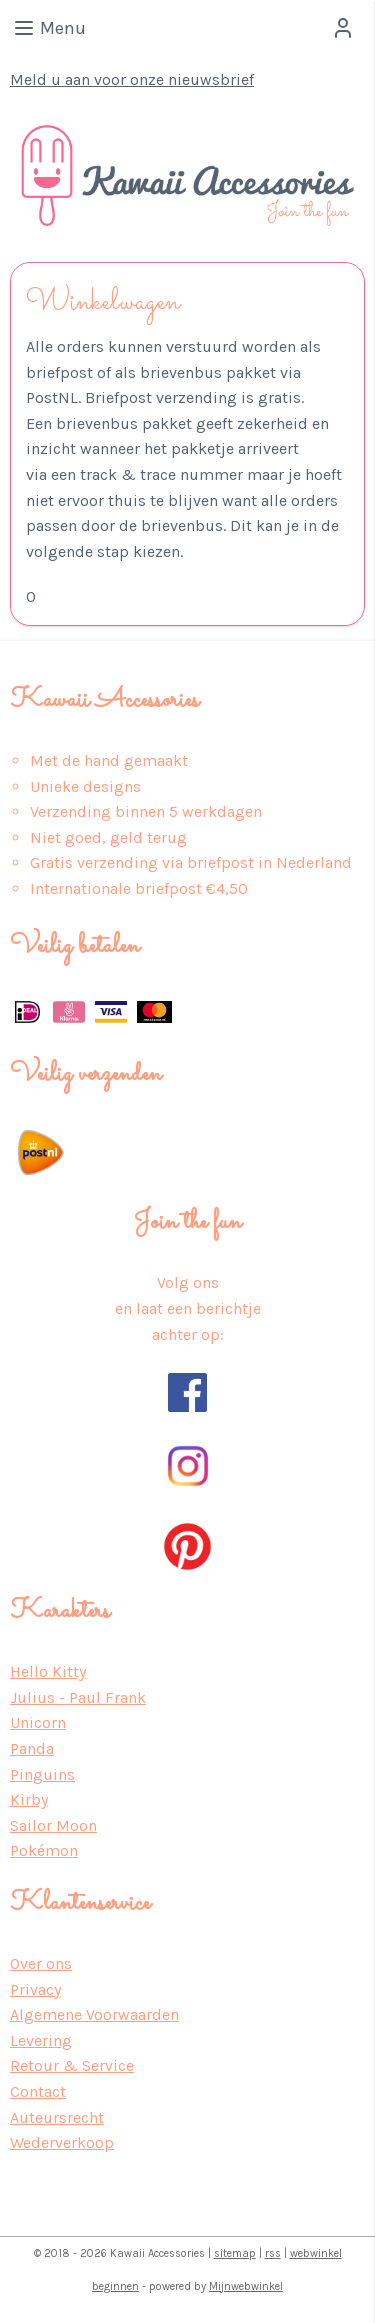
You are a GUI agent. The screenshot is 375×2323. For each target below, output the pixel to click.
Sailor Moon (53, 1825)
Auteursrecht (57, 2117)
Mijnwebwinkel (246, 2286)
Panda (32, 1748)
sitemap (235, 2253)
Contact (38, 2091)
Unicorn (38, 1722)
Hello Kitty (48, 1671)
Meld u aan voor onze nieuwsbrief (132, 79)
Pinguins (42, 1774)
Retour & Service (72, 2065)
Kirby (29, 1799)
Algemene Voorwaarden (94, 2014)
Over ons (41, 1963)
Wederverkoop (62, 2142)
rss (273, 2253)
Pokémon (44, 1850)
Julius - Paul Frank (78, 1697)
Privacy (35, 1989)
